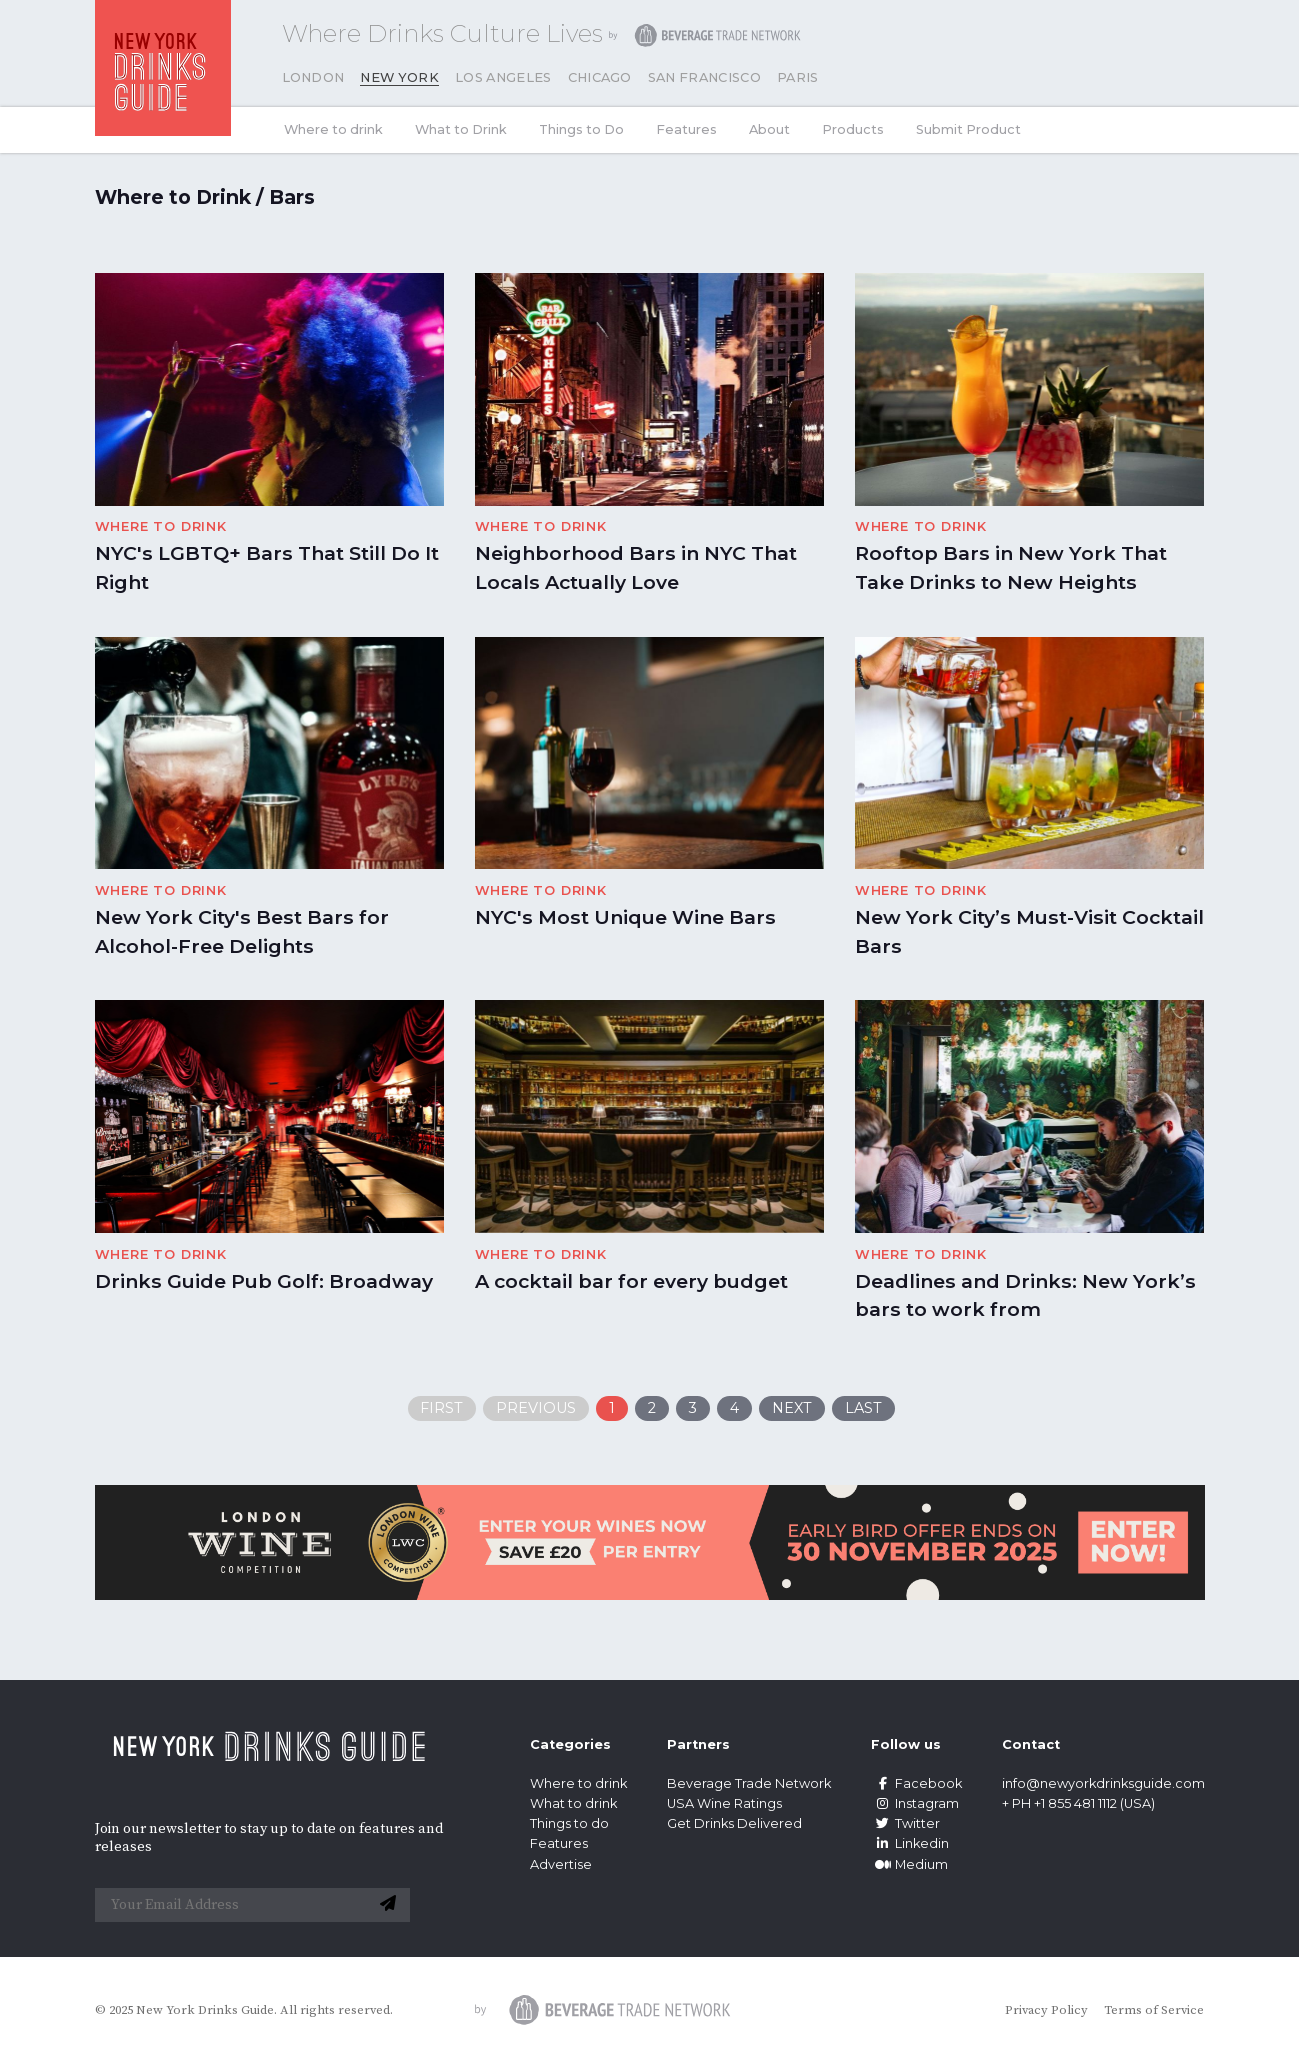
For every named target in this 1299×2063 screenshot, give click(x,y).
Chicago (600, 77)
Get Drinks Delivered (736, 1823)
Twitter (905, 1823)
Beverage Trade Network (749, 1783)
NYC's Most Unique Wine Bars (625, 917)
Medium (909, 1864)
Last (863, 1408)
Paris (798, 77)
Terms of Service (1154, 2010)
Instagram (915, 1803)
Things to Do (581, 129)
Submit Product (968, 129)
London (313, 77)
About (769, 129)
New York (399, 77)
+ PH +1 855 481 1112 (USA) (1078, 1803)
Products (853, 129)
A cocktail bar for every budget (631, 1281)
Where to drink (333, 129)
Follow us (906, 1744)
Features (686, 129)
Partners (698, 1744)
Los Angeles (503, 77)
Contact (1031, 1744)
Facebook (916, 1783)
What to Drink (461, 129)
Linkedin (910, 1843)
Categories (570, 1744)
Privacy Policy (1046, 2010)
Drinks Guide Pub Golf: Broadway (264, 1281)
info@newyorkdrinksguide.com (1103, 1783)
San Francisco (704, 77)
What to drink (573, 1803)
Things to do (569, 1823)
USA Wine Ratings (724, 1803)
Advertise (561, 1864)
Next (792, 1408)
